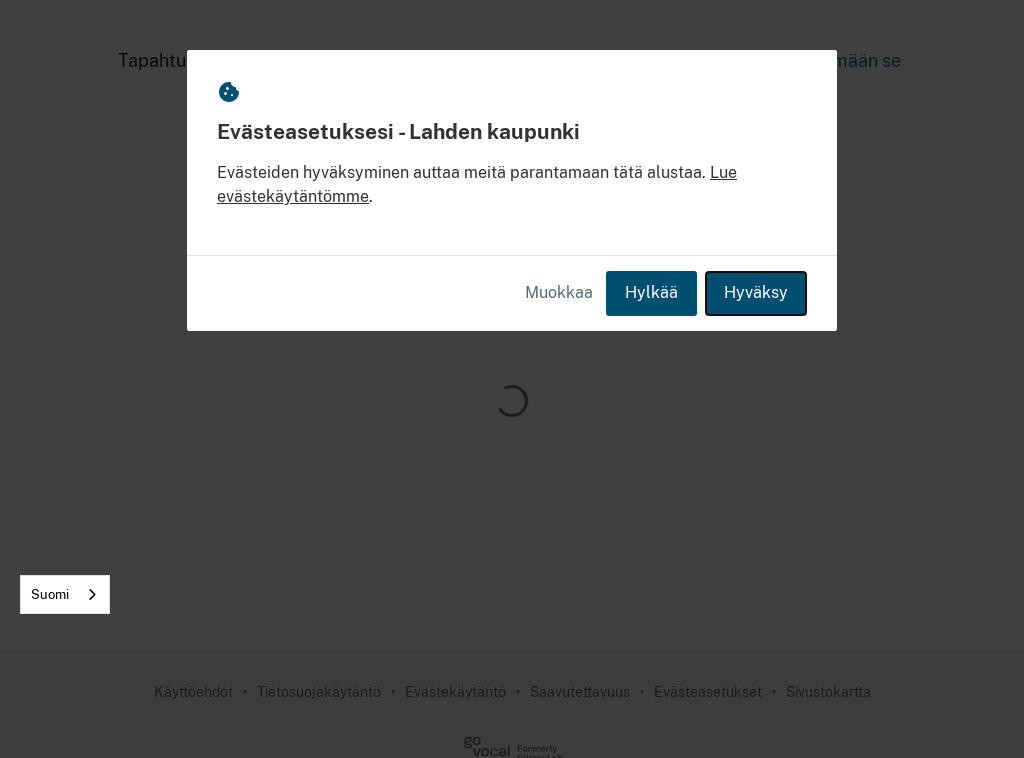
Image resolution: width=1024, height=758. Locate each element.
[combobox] (65, 594)
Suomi (50, 594)
